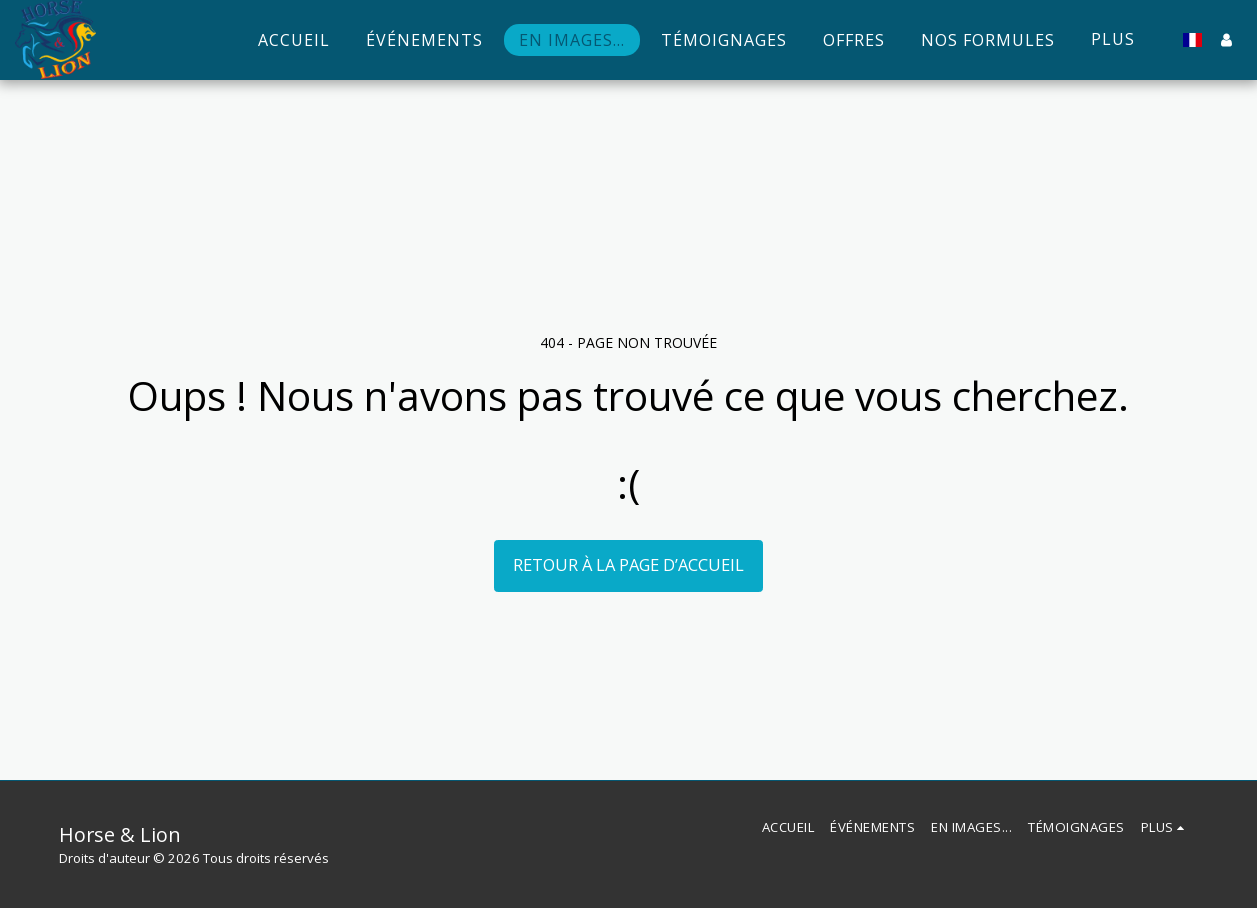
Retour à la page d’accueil (628, 564)
